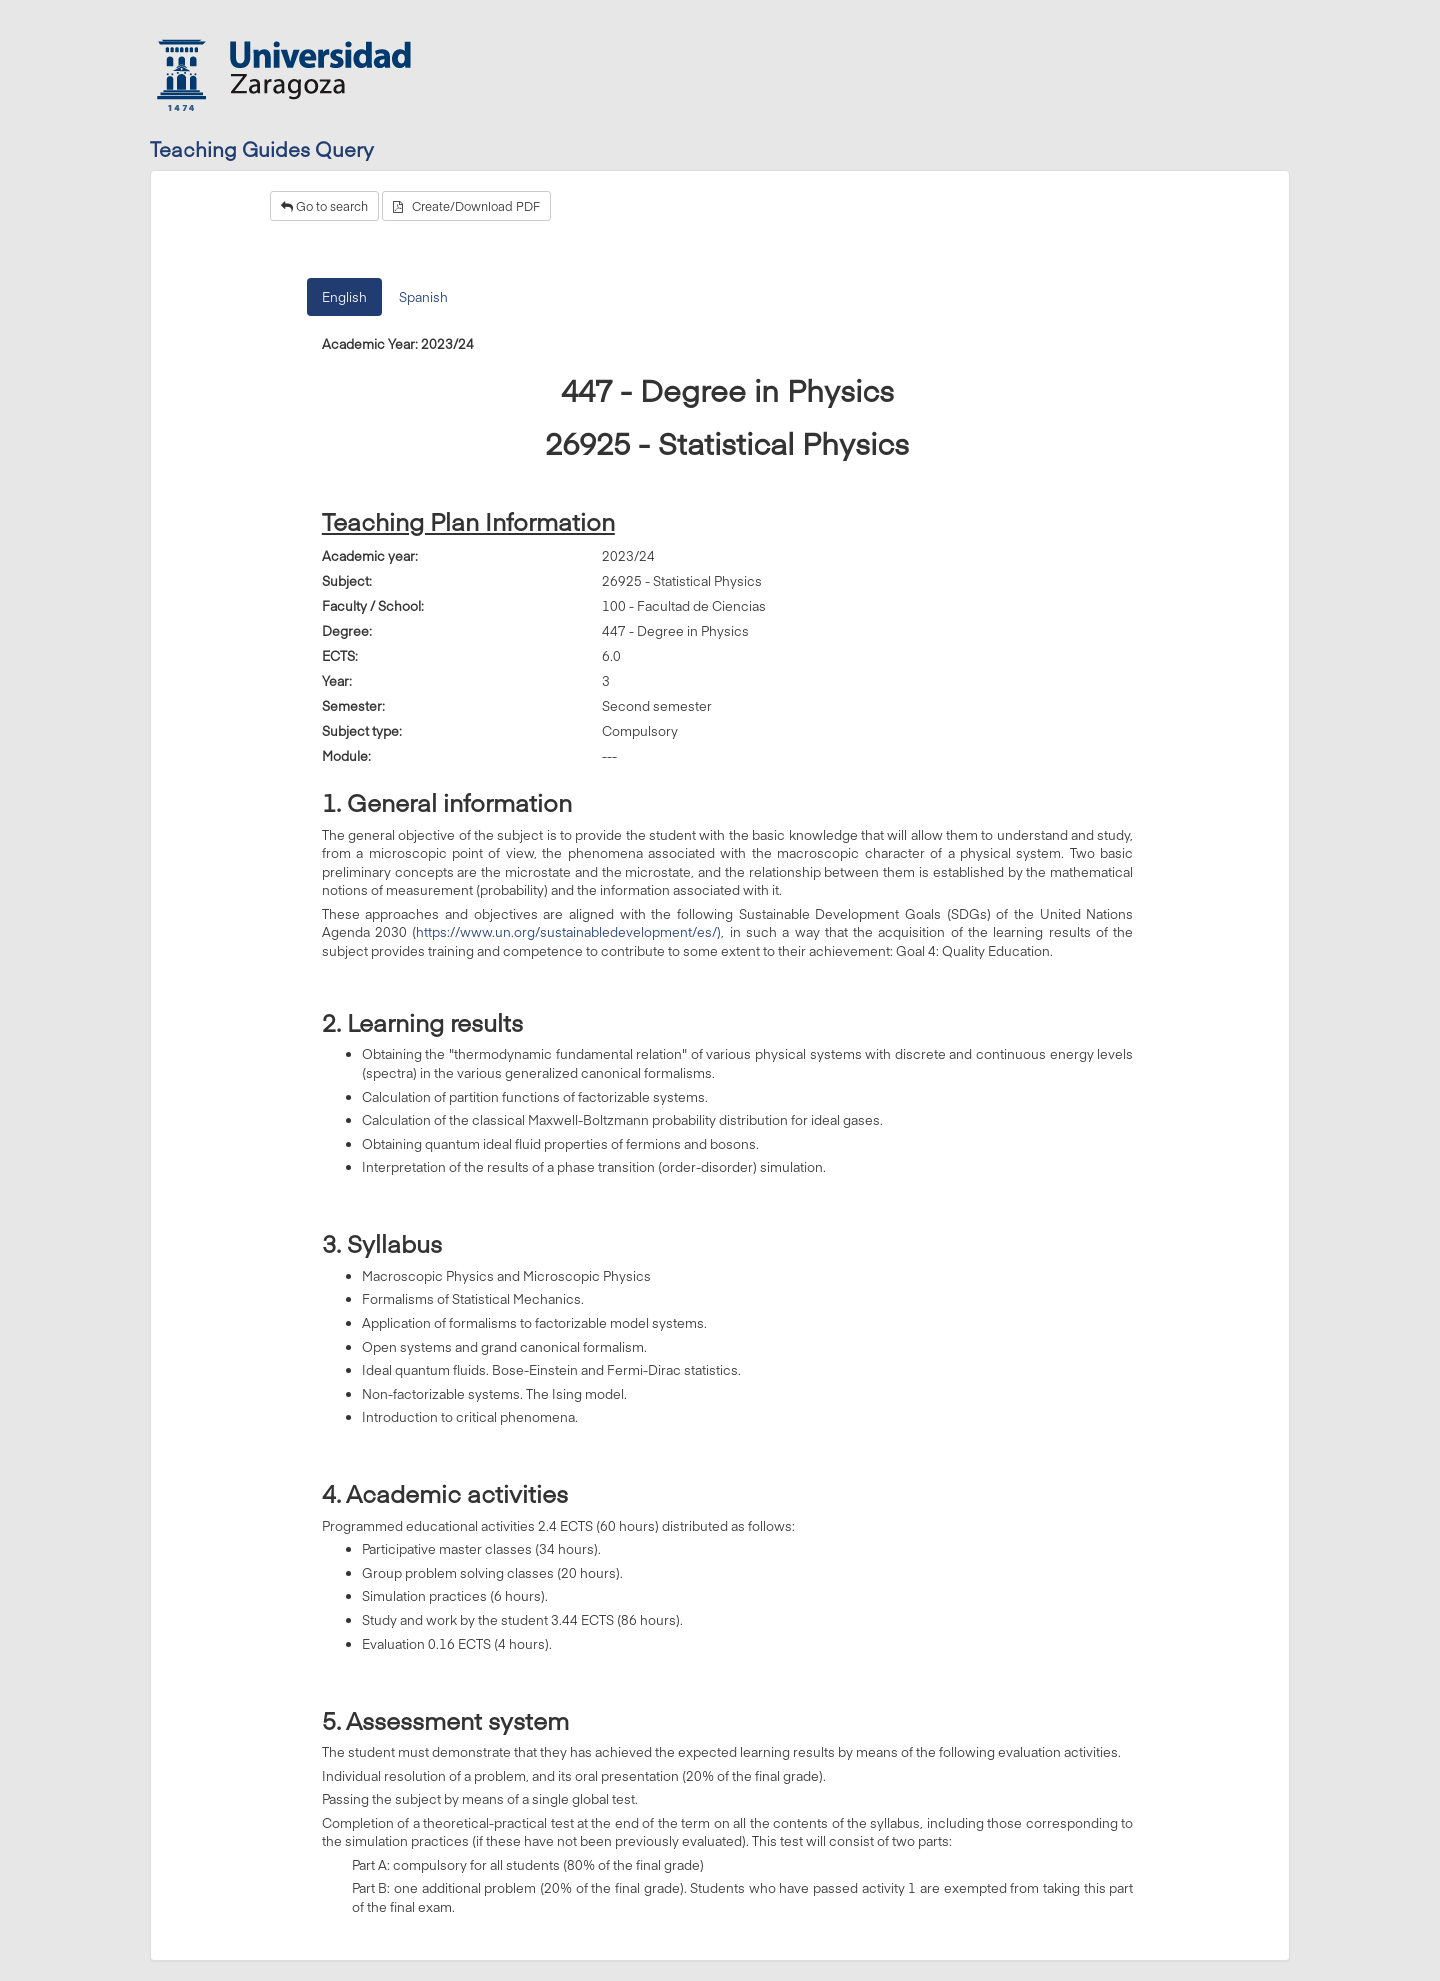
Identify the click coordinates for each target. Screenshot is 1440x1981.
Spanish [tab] (423, 297)
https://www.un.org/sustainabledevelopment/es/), (570, 932)
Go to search (324, 206)
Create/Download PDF (466, 206)
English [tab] (344, 297)
